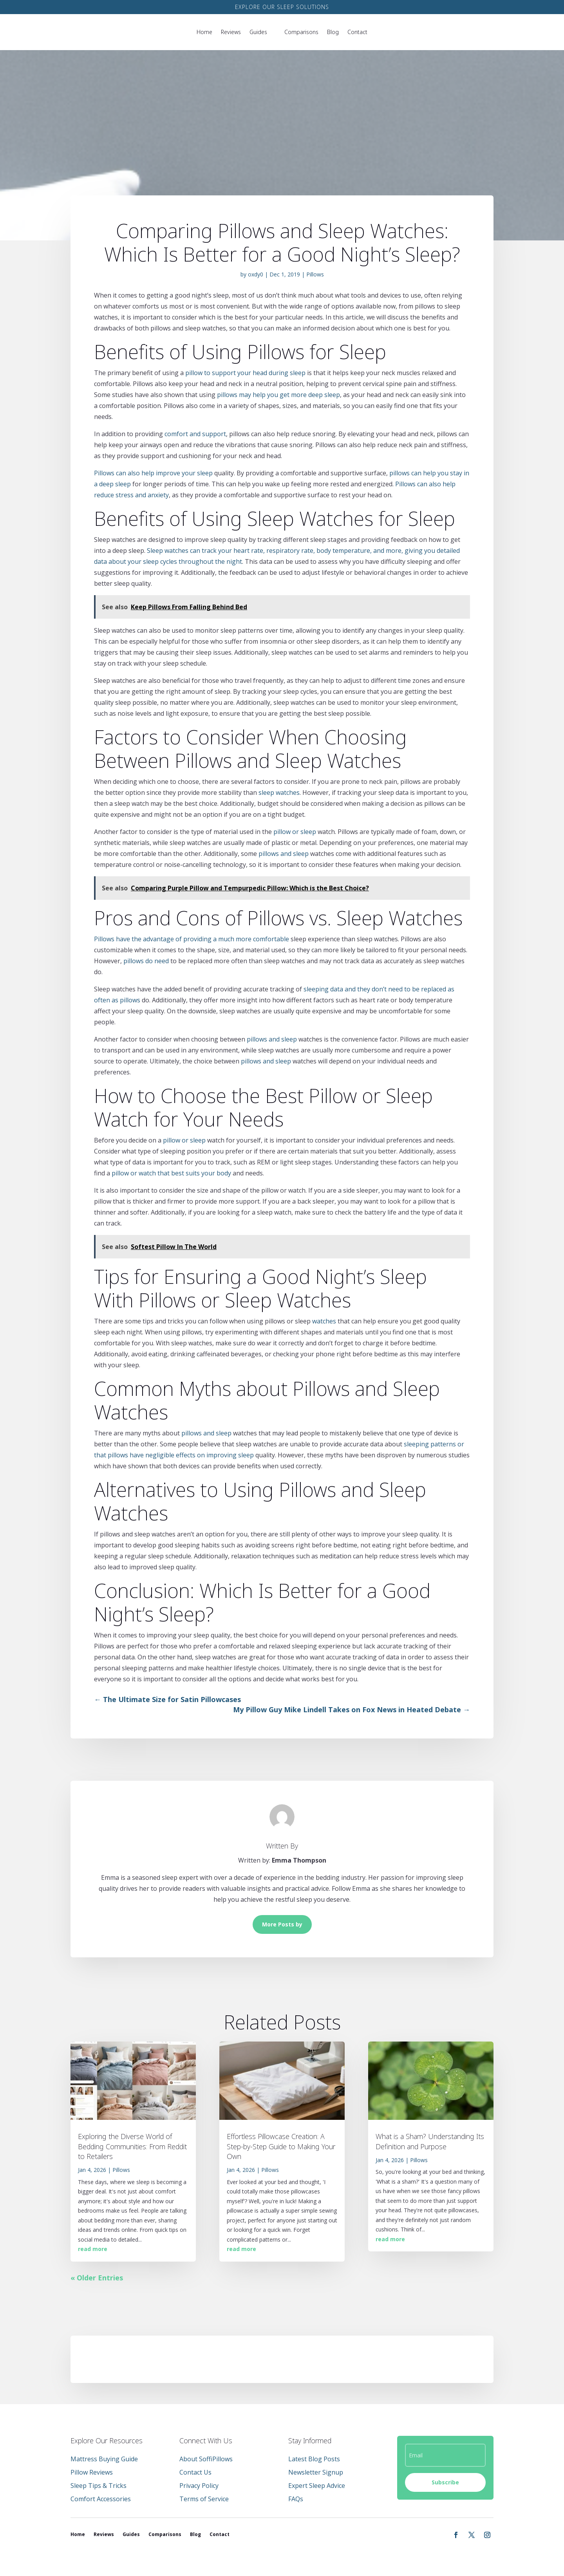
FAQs (295, 2499)
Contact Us (195, 2472)
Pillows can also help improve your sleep (153, 473)
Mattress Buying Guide (104, 2459)
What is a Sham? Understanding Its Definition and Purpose (430, 2141)
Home (204, 32)
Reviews (231, 32)
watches (324, 1321)
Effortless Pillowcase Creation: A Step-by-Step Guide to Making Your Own (281, 2146)
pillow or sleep (294, 831)
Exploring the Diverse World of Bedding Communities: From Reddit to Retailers (132, 2146)
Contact (357, 32)
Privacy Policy (199, 2485)
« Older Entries (96, 2277)
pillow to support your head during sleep (245, 372)
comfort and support (195, 434)
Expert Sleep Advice (316, 2485)
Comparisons (301, 32)
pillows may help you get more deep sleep (278, 394)
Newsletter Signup (315, 2472)
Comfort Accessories (100, 2499)
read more (92, 2249)
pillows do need (146, 961)
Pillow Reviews (91, 2472)
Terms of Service (204, 2499)
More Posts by (282, 1924)
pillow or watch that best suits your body (171, 1173)
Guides (258, 32)
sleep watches (279, 792)
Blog (333, 32)
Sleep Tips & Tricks (98, 2485)
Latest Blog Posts (314, 2459)
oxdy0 (255, 274)
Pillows (315, 274)
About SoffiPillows (206, 2459)
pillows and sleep (283, 853)
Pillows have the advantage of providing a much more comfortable (191, 939)
